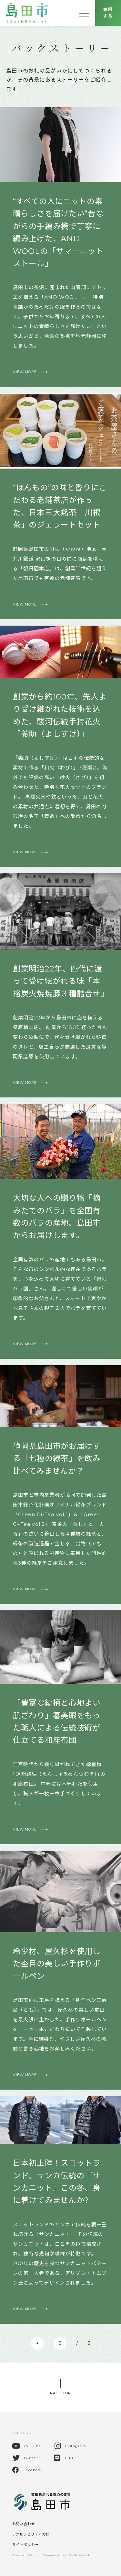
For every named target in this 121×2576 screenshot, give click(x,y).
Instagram (75, 2446)
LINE (70, 2458)
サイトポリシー (25, 2544)
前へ (39, 2345)
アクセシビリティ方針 (31, 2534)
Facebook (33, 2470)
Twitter (31, 2458)
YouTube (32, 2446)
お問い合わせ (23, 2524)
